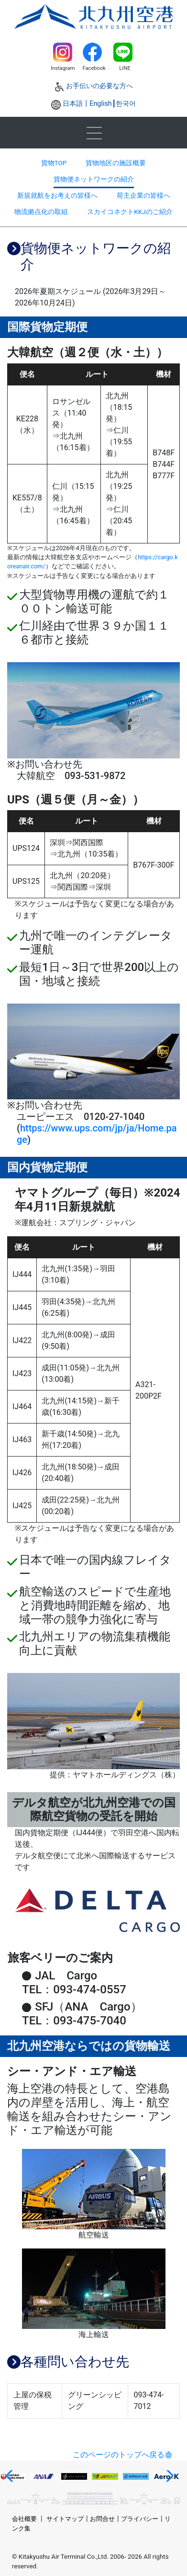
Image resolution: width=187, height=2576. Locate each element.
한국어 (126, 104)
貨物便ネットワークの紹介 (94, 179)
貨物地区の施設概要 (116, 163)
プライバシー (139, 2518)
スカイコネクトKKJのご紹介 (130, 211)
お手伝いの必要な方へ (99, 86)
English (100, 104)
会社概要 (24, 2518)
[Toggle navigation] (94, 133)
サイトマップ (65, 2518)
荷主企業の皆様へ (143, 195)
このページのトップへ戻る (119, 2454)
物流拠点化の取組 (41, 211)
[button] (11, 2475)
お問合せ (102, 2518)
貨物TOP (54, 163)
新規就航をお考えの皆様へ (57, 195)
